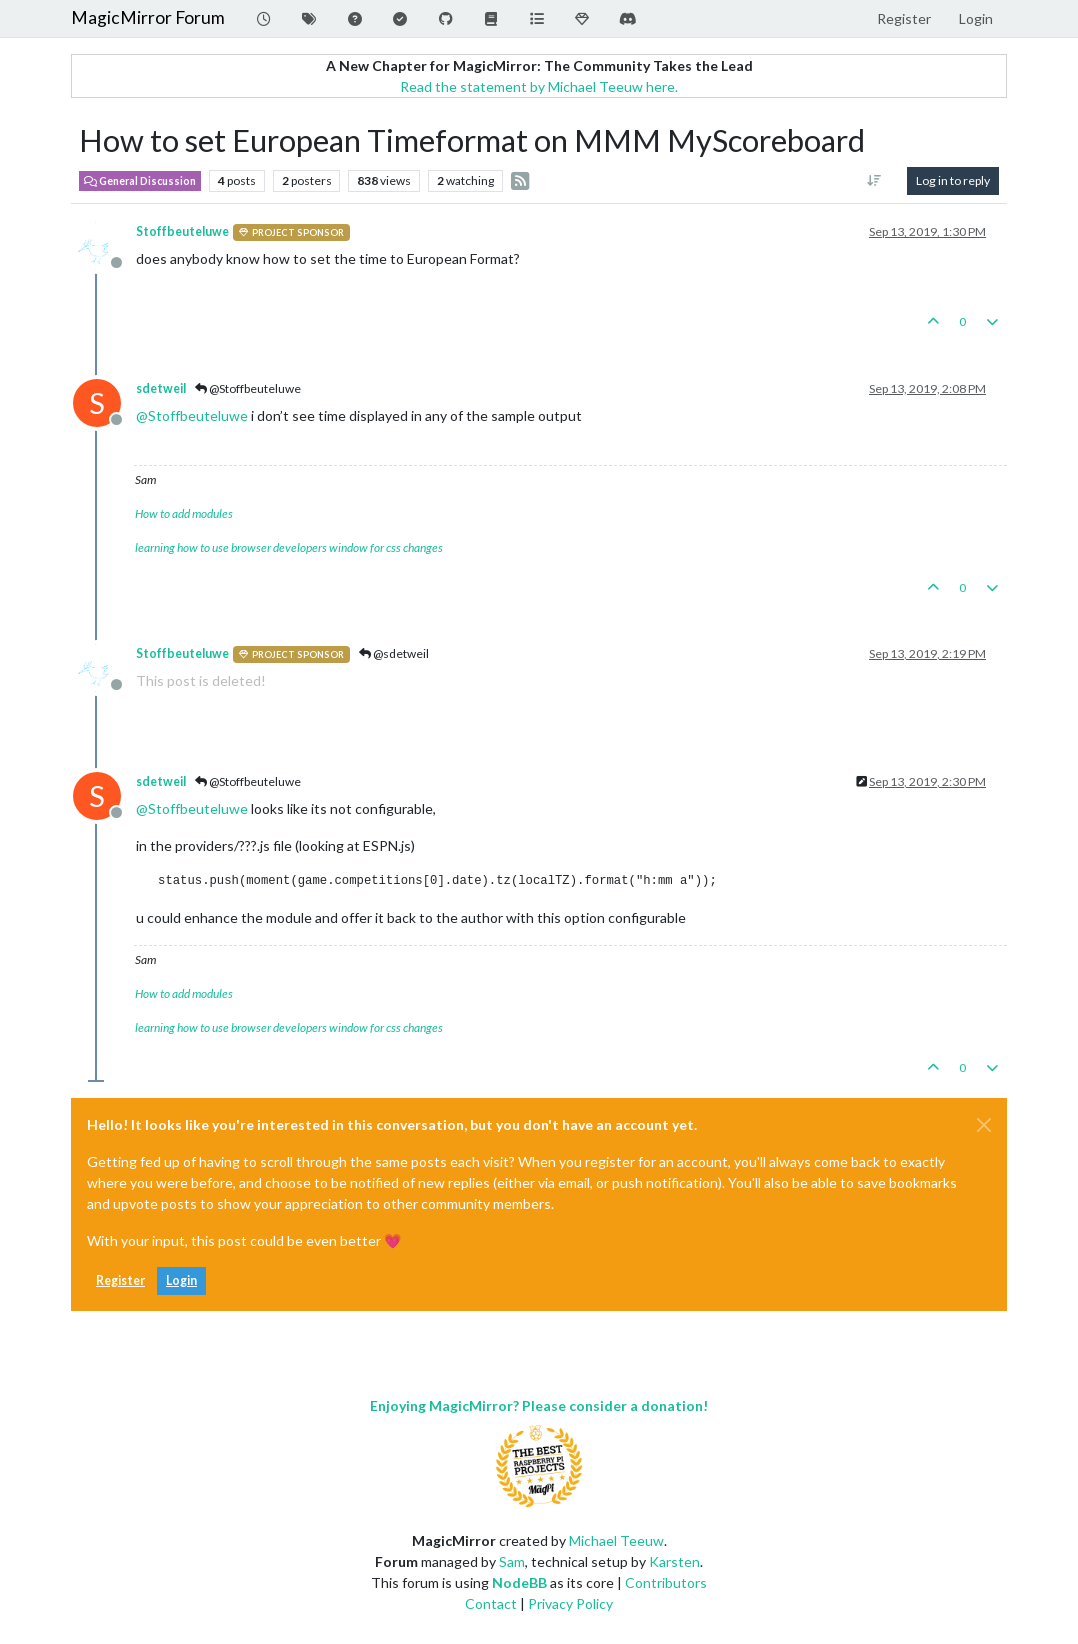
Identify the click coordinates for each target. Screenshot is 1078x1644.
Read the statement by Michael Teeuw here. (539, 86)
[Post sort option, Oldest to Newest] (874, 181)
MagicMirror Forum (148, 17)
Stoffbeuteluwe (182, 231)
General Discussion (140, 181)
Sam (512, 1561)
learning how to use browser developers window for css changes (289, 547)
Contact (491, 1603)
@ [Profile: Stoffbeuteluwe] (192, 415)
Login (181, 1280)
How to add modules (184, 513)
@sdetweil (394, 653)
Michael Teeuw (616, 1540)
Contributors (666, 1582)
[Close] (984, 1125)
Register (120, 1280)
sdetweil (161, 388)
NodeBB (519, 1582)
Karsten (674, 1561)
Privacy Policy (570, 1603)
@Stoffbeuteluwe (248, 388)
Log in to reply (953, 180)
